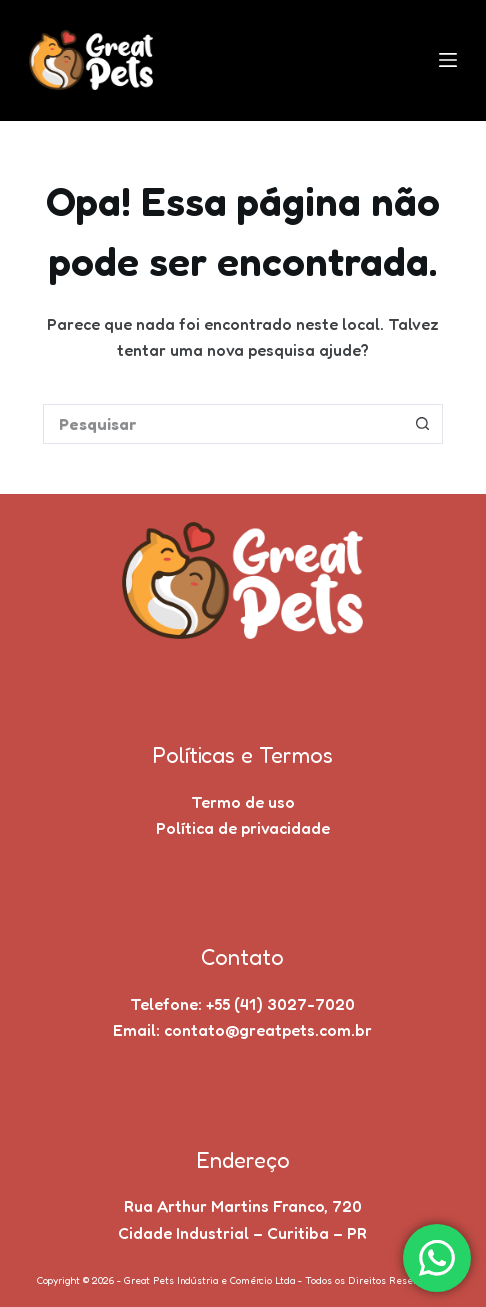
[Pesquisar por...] (223, 424)
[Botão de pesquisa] (423, 424)
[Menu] (448, 60)
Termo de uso (243, 802)
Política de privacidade (243, 828)
